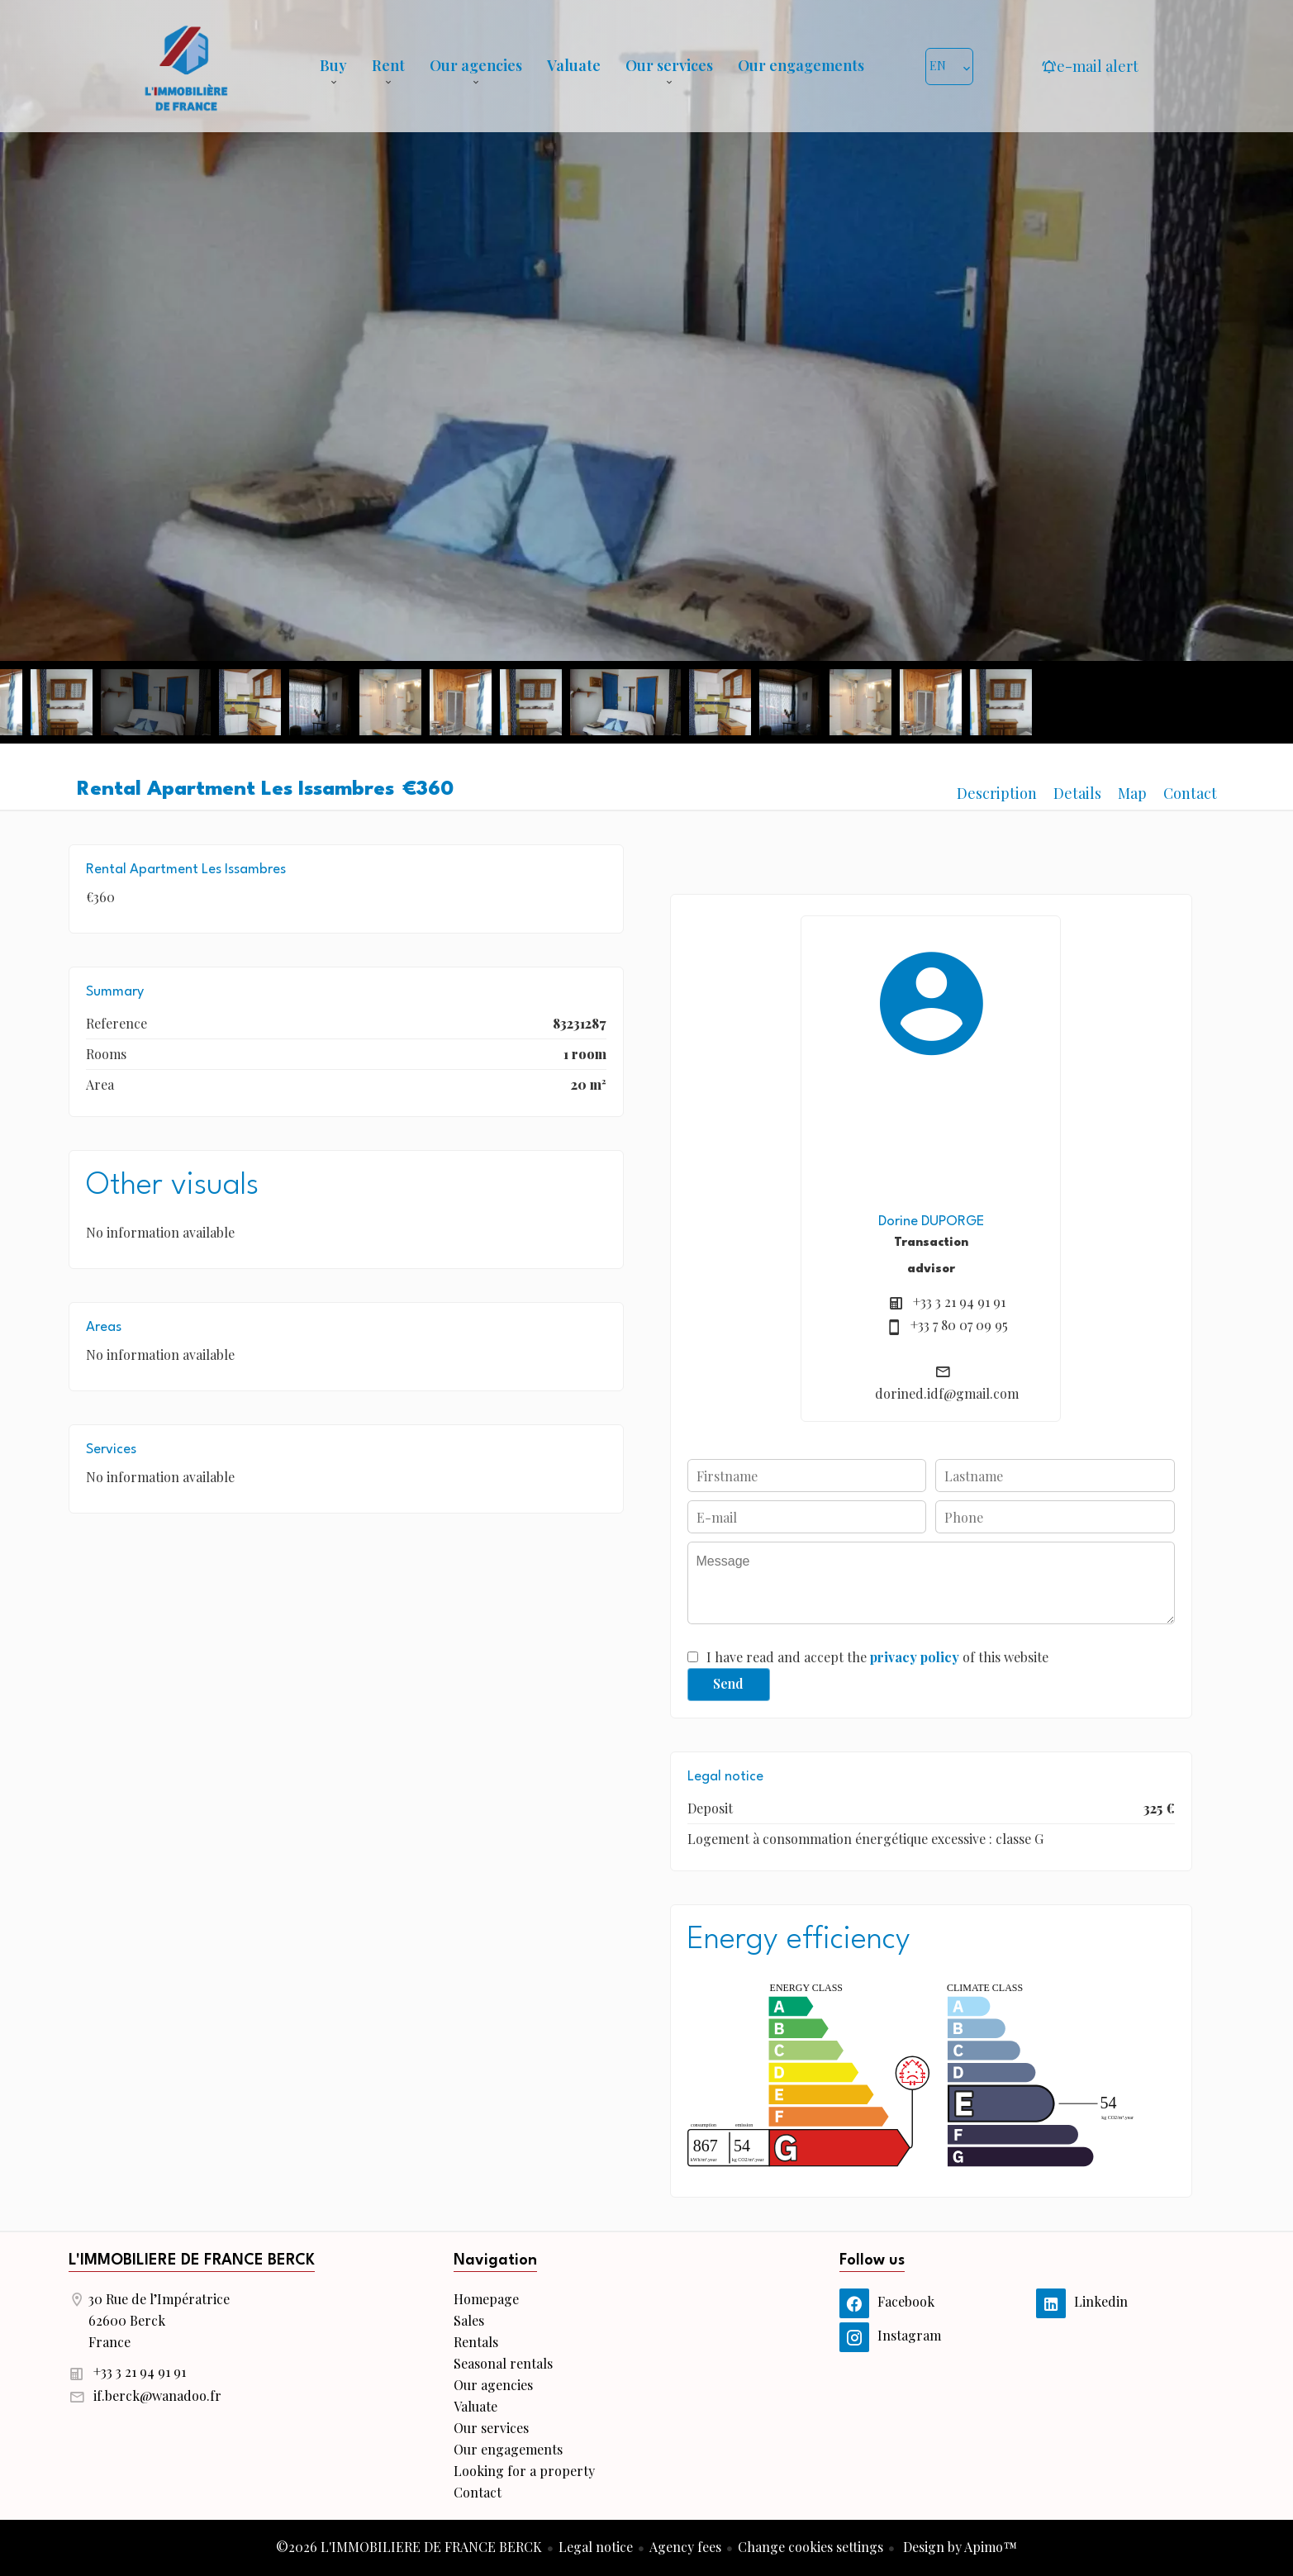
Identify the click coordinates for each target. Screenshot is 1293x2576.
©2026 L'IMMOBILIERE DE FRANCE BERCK (409, 2546)
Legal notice (596, 2546)
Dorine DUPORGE (931, 1221)
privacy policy (914, 1657)
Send (728, 1683)
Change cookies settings (810, 2546)
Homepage (186, 66)
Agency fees (685, 2546)
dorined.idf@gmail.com (947, 1393)
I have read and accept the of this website (877, 1657)
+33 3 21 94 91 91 (959, 1301)
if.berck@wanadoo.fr (157, 2395)
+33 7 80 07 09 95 (959, 1324)
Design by (958, 2546)
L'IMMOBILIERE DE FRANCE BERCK (192, 2260)
